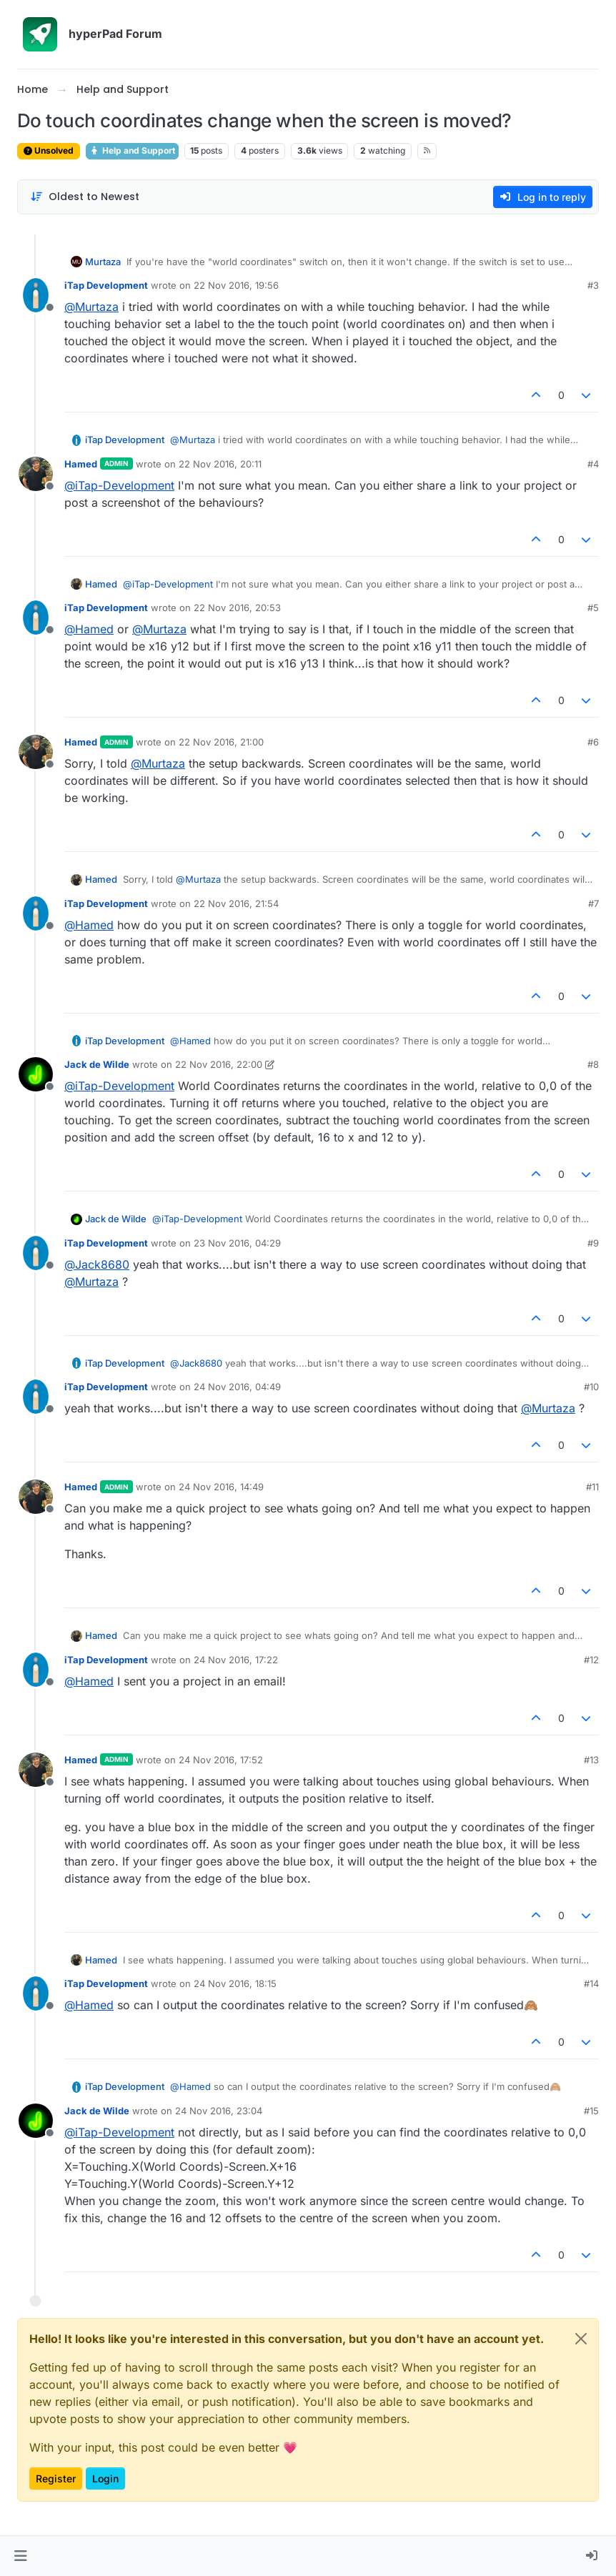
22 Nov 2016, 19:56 (236, 285)
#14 (591, 1983)
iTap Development (106, 285)
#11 (592, 1486)
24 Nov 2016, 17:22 (236, 1659)
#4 (593, 464)
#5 (593, 607)
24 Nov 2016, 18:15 (235, 1983)
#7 (593, 903)
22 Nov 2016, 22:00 (218, 1064)
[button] (20, 2556)
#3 (593, 285)
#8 (593, 1064)
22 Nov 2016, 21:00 (221, 742)
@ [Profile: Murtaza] (91, 306)
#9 (593, 1243)
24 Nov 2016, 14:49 (221, 1486)
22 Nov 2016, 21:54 (236, 903)
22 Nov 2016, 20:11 (220, 464)
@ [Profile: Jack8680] (96, 1264)
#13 (591, 1759)
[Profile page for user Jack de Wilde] (36, 1074)
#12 (591, 1659)
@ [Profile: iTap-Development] (119, 485)
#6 (593, 742)
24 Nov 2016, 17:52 (221, 1759)
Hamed (80, 464)
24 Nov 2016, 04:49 (237, 1386)
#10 (591, 1386)
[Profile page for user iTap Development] (36, 295)
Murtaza (103, 261)
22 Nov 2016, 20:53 (237, 607)
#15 (591, 2110)
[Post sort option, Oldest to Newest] (85, 197)
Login (105, 2478)
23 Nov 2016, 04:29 (237, 1243)
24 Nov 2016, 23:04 (218, 2110)
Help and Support (132, 150)
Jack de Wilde (96, 1064)
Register (56, 2478)
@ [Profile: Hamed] (89, 629)
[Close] (581, 2339)
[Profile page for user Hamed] (36, 474)
